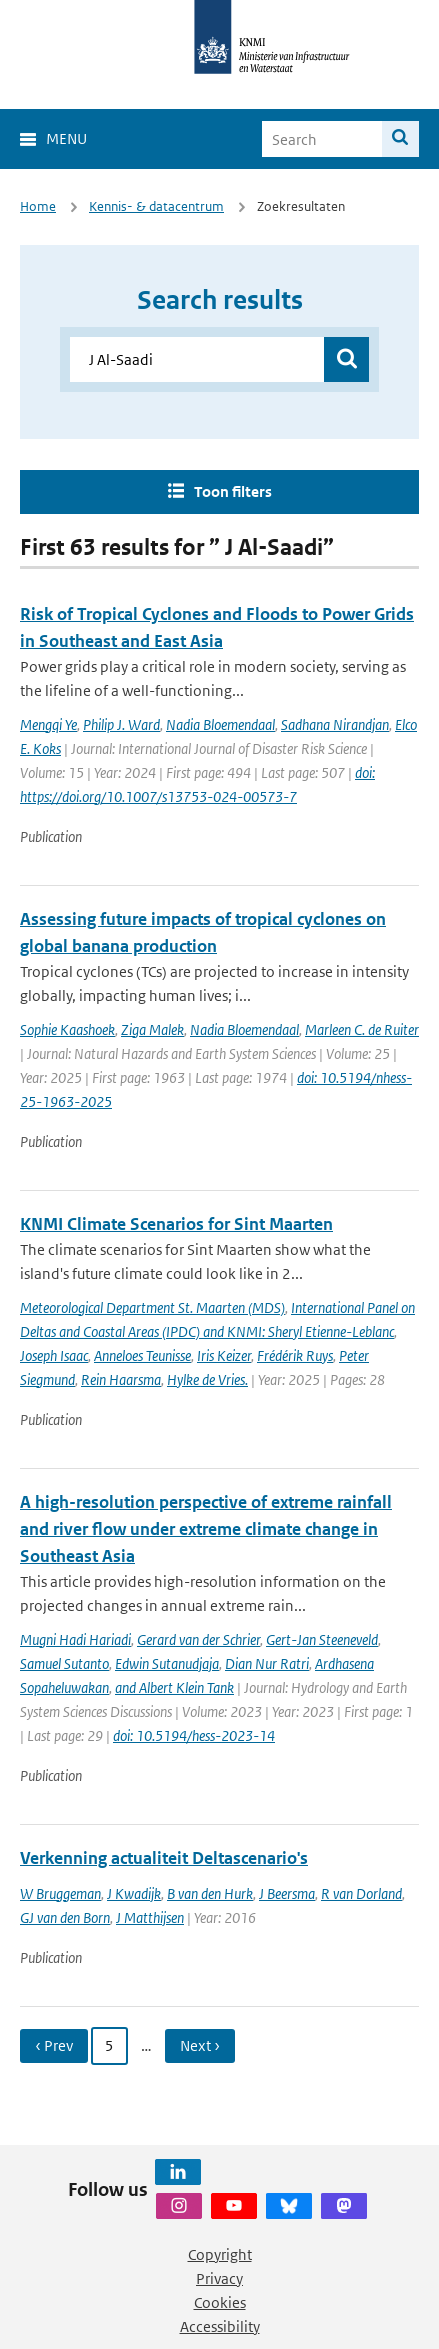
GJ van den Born (65, 1917)
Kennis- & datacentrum (156, 206)
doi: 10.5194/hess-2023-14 (194, 1735)
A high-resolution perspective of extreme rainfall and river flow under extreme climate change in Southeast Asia (206, 1529)
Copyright (220, 2254)
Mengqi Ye (48, 724)
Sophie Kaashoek (67, 1029)
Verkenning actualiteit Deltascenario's (164, 1858)
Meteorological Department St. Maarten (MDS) (152, 1307)
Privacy (219, 2278)
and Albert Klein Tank (174, 1687)
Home (38, 206)
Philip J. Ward (121, 724)
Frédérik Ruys (295, 1355)
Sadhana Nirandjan (335, 724)
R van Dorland (361, 1893)
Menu (66, 138)
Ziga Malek (152, 1029)
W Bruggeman (60, 1893)
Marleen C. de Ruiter (362, 1029)
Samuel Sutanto (64, 1663)
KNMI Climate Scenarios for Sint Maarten (176, 1224)
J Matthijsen (150, 1917)
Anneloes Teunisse (142, 1355)
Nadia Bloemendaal (220, 724)
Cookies (220, 2302)
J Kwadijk (134, 1893)
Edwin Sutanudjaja (167, 1663)
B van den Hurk (210, 1893)
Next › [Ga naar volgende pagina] (200, 2045)
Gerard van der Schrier (198, 1639)
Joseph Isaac (54, 1355)
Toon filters (233, 491)
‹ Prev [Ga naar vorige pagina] (54, 2045)
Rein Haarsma (121, 1379)
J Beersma (287, 1893)
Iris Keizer (224, 1355)
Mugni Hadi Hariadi (75, 1639)
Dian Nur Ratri (267, 1663)
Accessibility (220, 2326)
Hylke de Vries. (207, 1379)
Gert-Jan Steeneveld (322, 1639)
